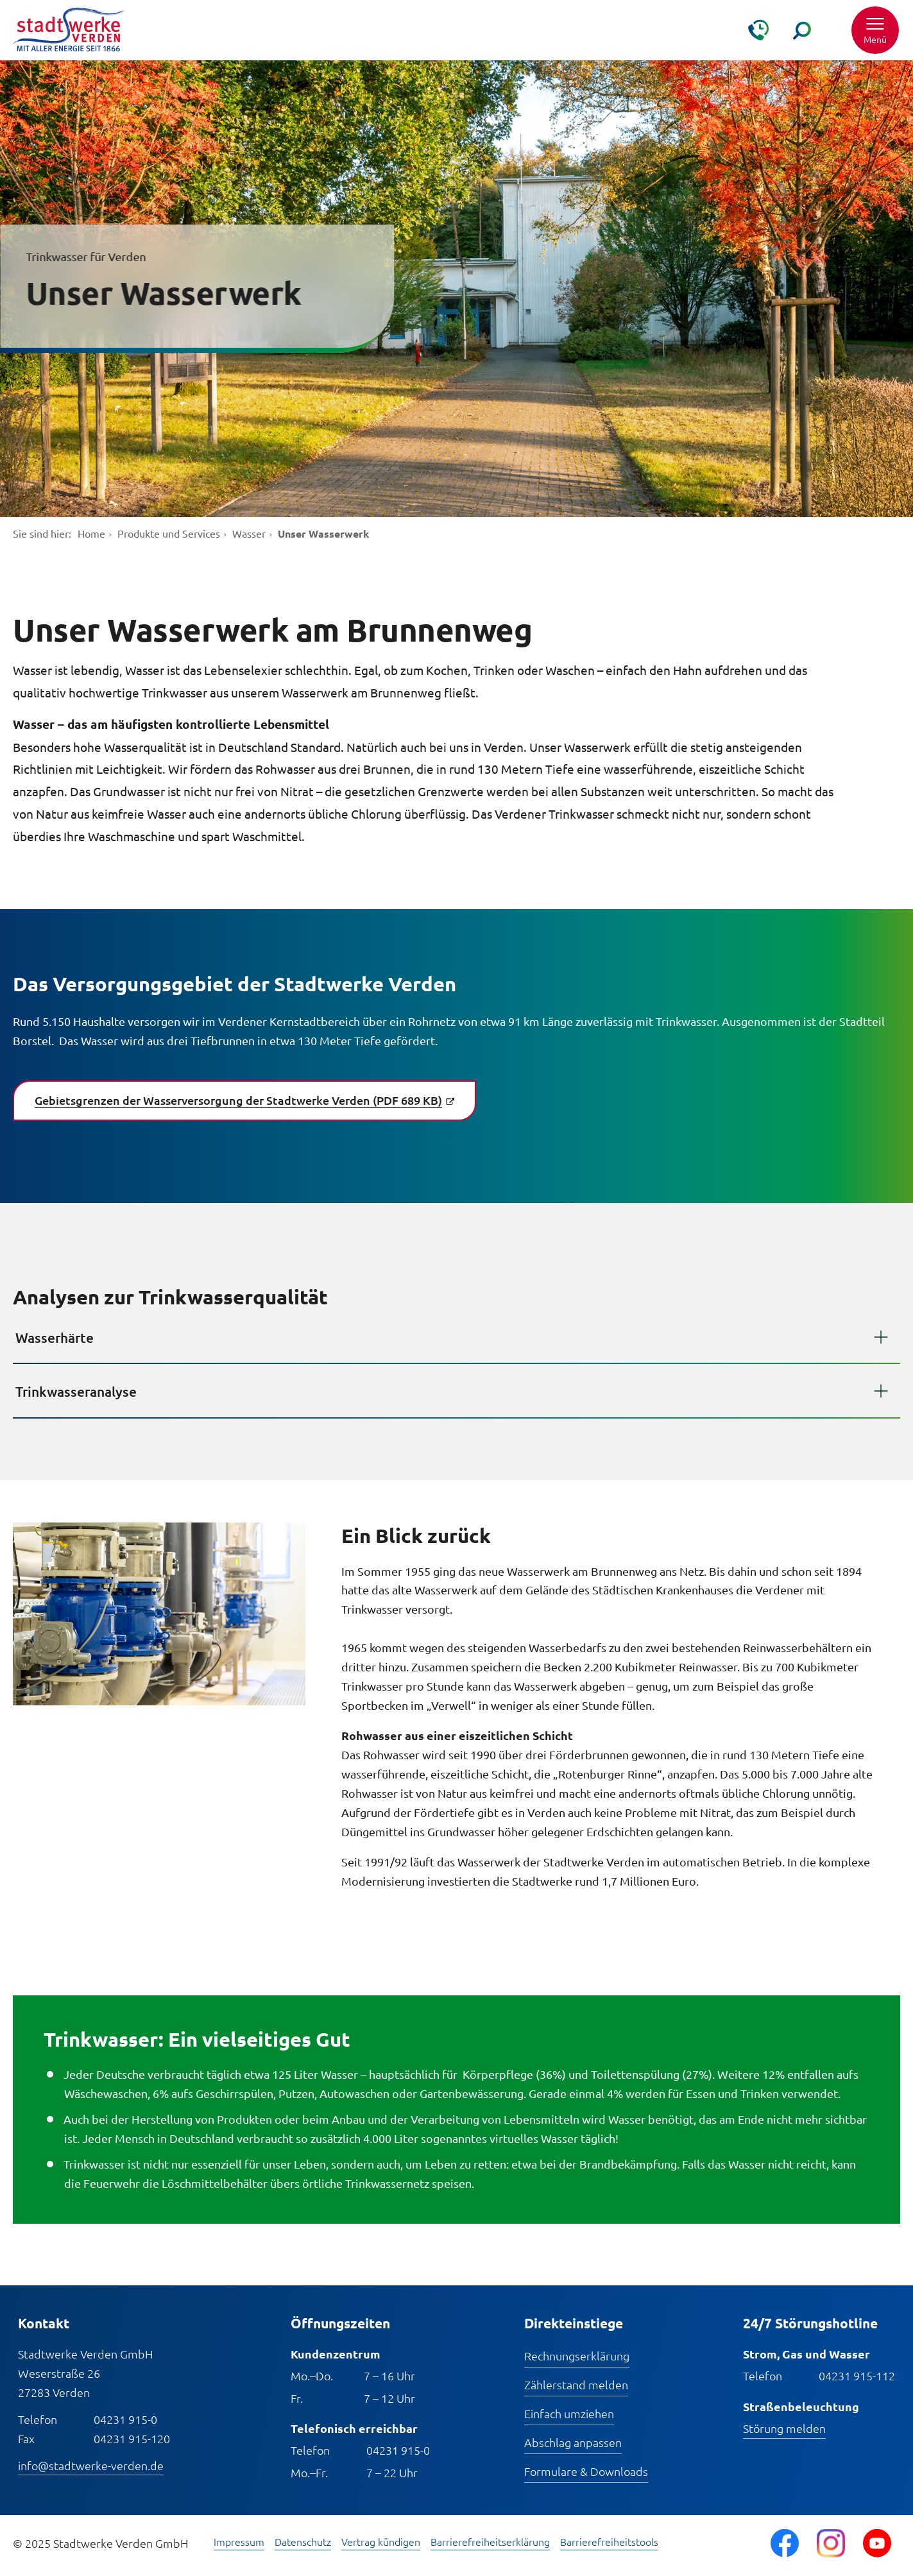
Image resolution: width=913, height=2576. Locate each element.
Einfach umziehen (569, 2413)
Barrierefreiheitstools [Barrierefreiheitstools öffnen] (609, 2542)
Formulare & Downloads (586, 2471)
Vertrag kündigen (380, 2542)
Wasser (249, 533)
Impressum (239, 2542)
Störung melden (784, 2428)
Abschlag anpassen (573, 2442)
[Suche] (802, 30)
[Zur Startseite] (69, 30)
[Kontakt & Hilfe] (758, 30)
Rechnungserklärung (576, 2355)
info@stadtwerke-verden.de (91, 2465)
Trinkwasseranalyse (76, 1391)
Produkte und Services (168, 533)
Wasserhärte (54, 1337)
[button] (875, 30)
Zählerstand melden (576, 2384)
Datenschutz (303, 2542)
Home (91, 533)
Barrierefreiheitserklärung (490, 2542)
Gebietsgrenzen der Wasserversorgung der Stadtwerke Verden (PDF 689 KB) (238, 1100)
